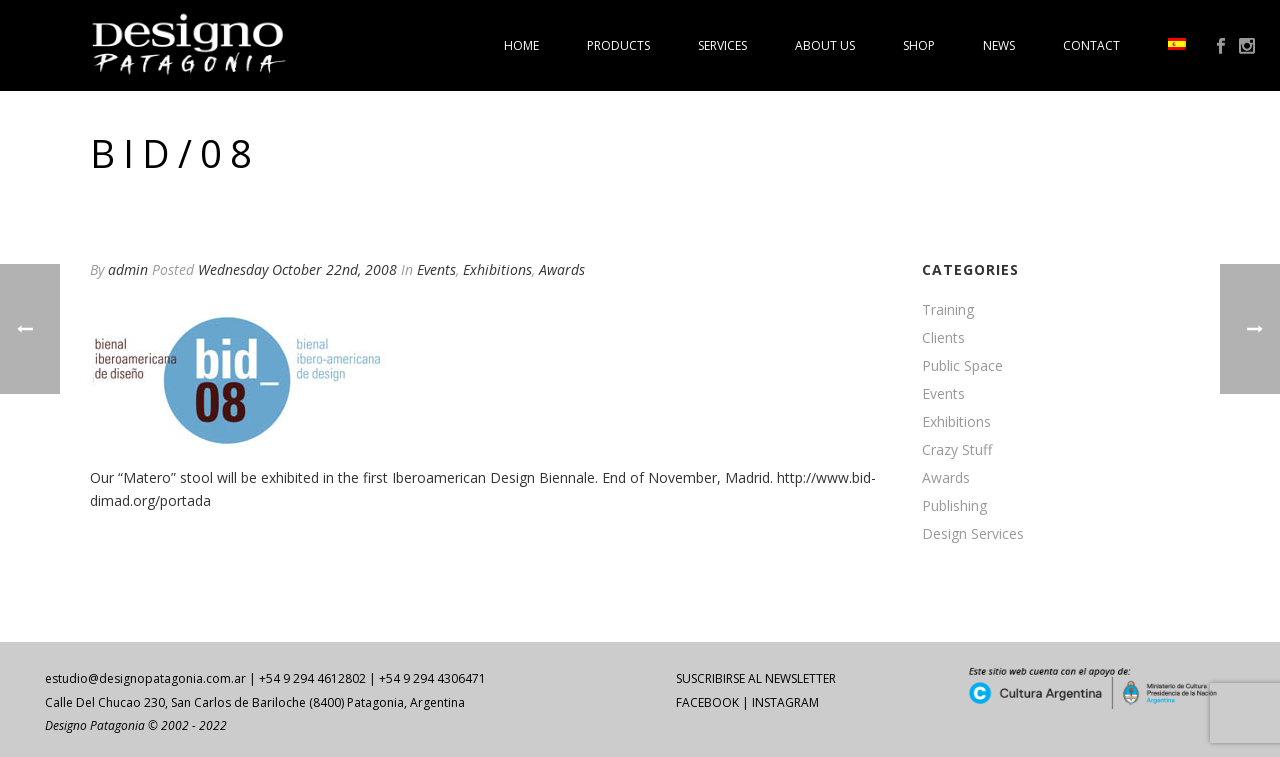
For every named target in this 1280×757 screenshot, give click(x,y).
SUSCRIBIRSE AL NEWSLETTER (756, 678)
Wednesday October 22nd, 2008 (297, 269)
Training (948, 310)
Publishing (954, 506)
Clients (943, 338)
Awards (562, 269)
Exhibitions (497, 269)
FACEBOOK (707, 702)
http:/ (794, 477)
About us (825, 45)
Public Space (962, 366)
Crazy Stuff (957, 450)
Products (618, 45)
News (999, 45)
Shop (919, 45)
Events (436, 269)
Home (521, 45)
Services (722, 45)
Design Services (973, 534)
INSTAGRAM (785, 702)
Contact (1091, 45)
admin (128, 269)
